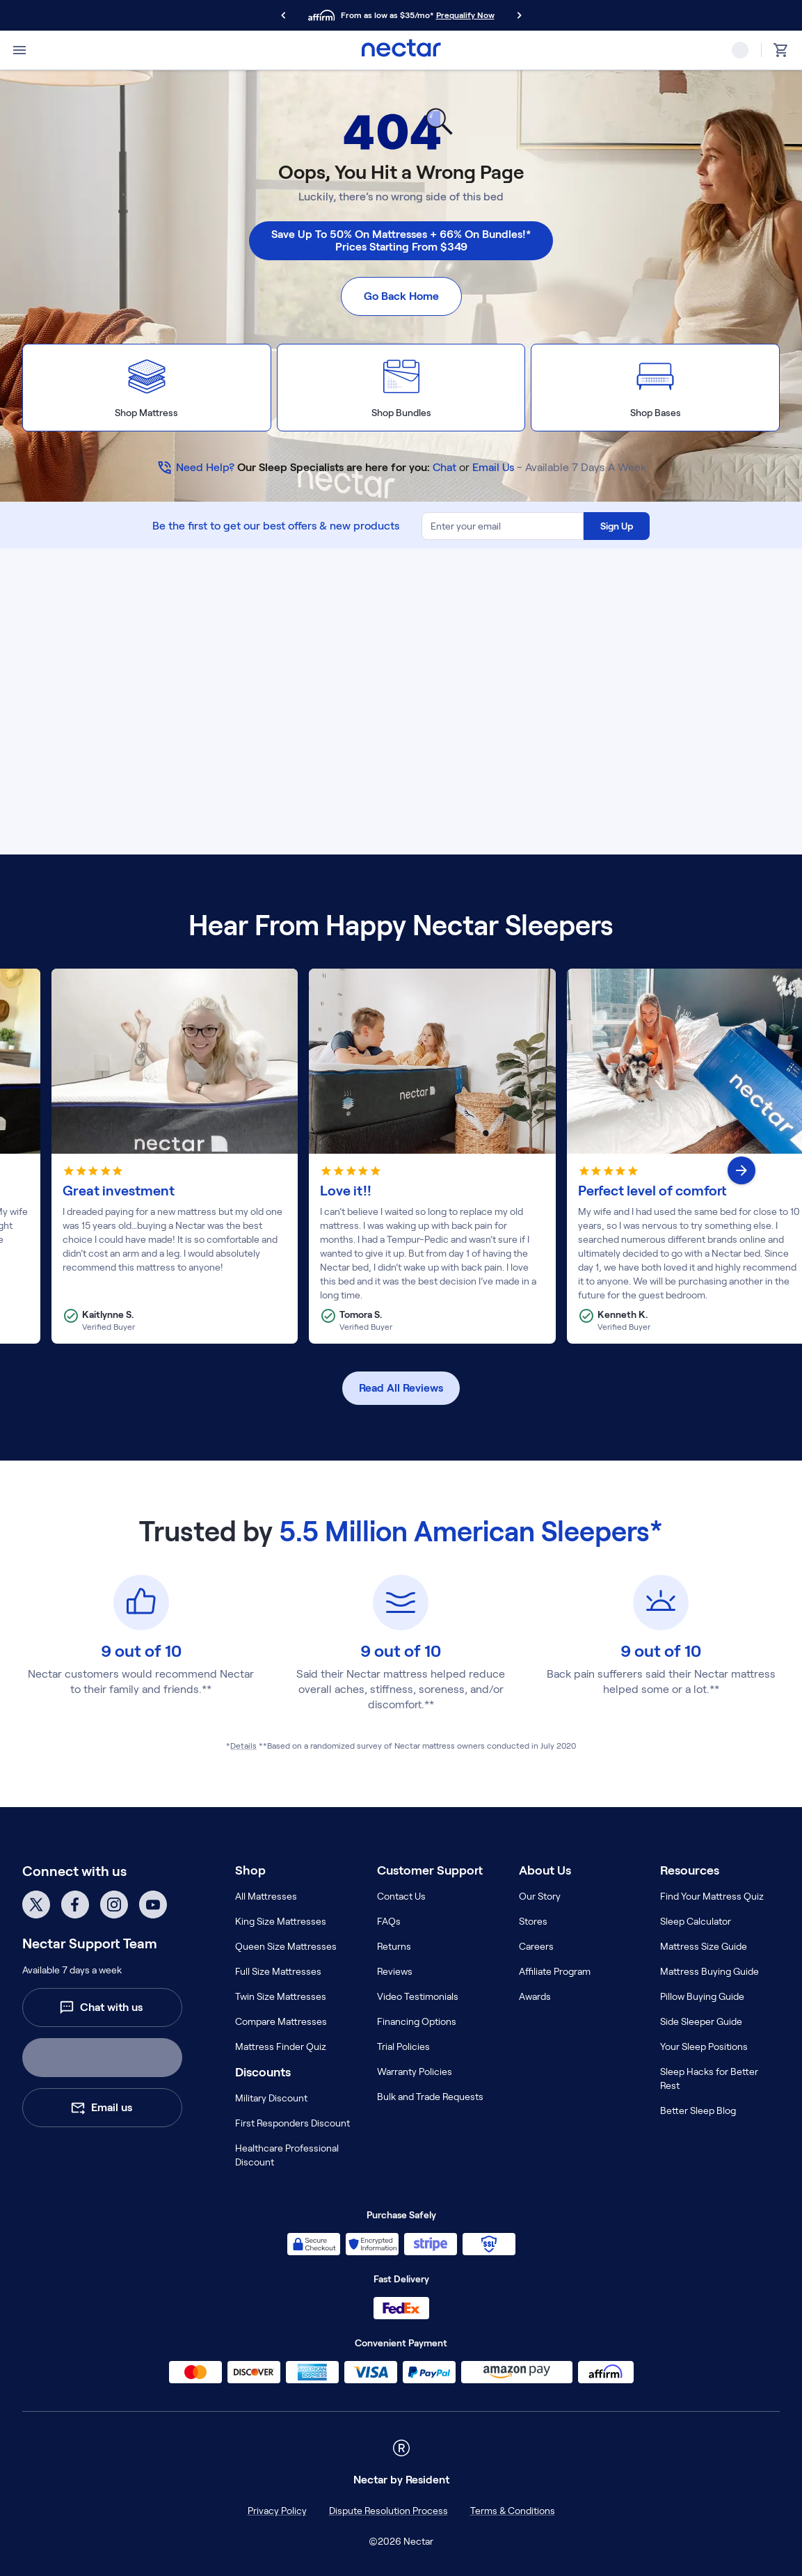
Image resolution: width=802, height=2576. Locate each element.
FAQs (389, 1921)
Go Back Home (401, 296)
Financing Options (416, 2021)
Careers (536, 1946)
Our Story (540, 1896)
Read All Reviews (401, 1388)
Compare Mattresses (281, 2021)
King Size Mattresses (280, 1921)
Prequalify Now (465, 14)
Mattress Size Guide (703, 1946)
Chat (444, 467)
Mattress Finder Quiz (280, 2046)
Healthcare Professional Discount (287, 2155)
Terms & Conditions (512, 2510)
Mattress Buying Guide (709, 1971)
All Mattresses (266, 1896)
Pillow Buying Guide (702, 1996)
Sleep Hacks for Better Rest (709, 2078)
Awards (535, 1996)
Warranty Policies (414, 2071)
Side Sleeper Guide (701, 2021)
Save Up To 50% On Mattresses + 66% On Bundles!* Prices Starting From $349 (401, 240)
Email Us (493, 467)
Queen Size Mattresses (286, 1946)
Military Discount (271, 2098)
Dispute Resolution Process (388, 2510)
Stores (533, 1921)
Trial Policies (403, 2046)
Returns (394, 1946)
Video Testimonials (417, 1996)
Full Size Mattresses (278, 1971)
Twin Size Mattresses (280, 1996)
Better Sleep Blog (698, 2110)
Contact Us (401, 1896)
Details (243, 1745)
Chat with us (101, 2007)
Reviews (394, 1971)
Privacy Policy (277, 2510)
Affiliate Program (555, 1971)
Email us (101, 2107)
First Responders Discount (292, 2123)
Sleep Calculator (695, 1921)
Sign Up (616, 526)
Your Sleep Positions (704, 2046)
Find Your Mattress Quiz (712, 1896)
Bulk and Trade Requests (430, 2096)
